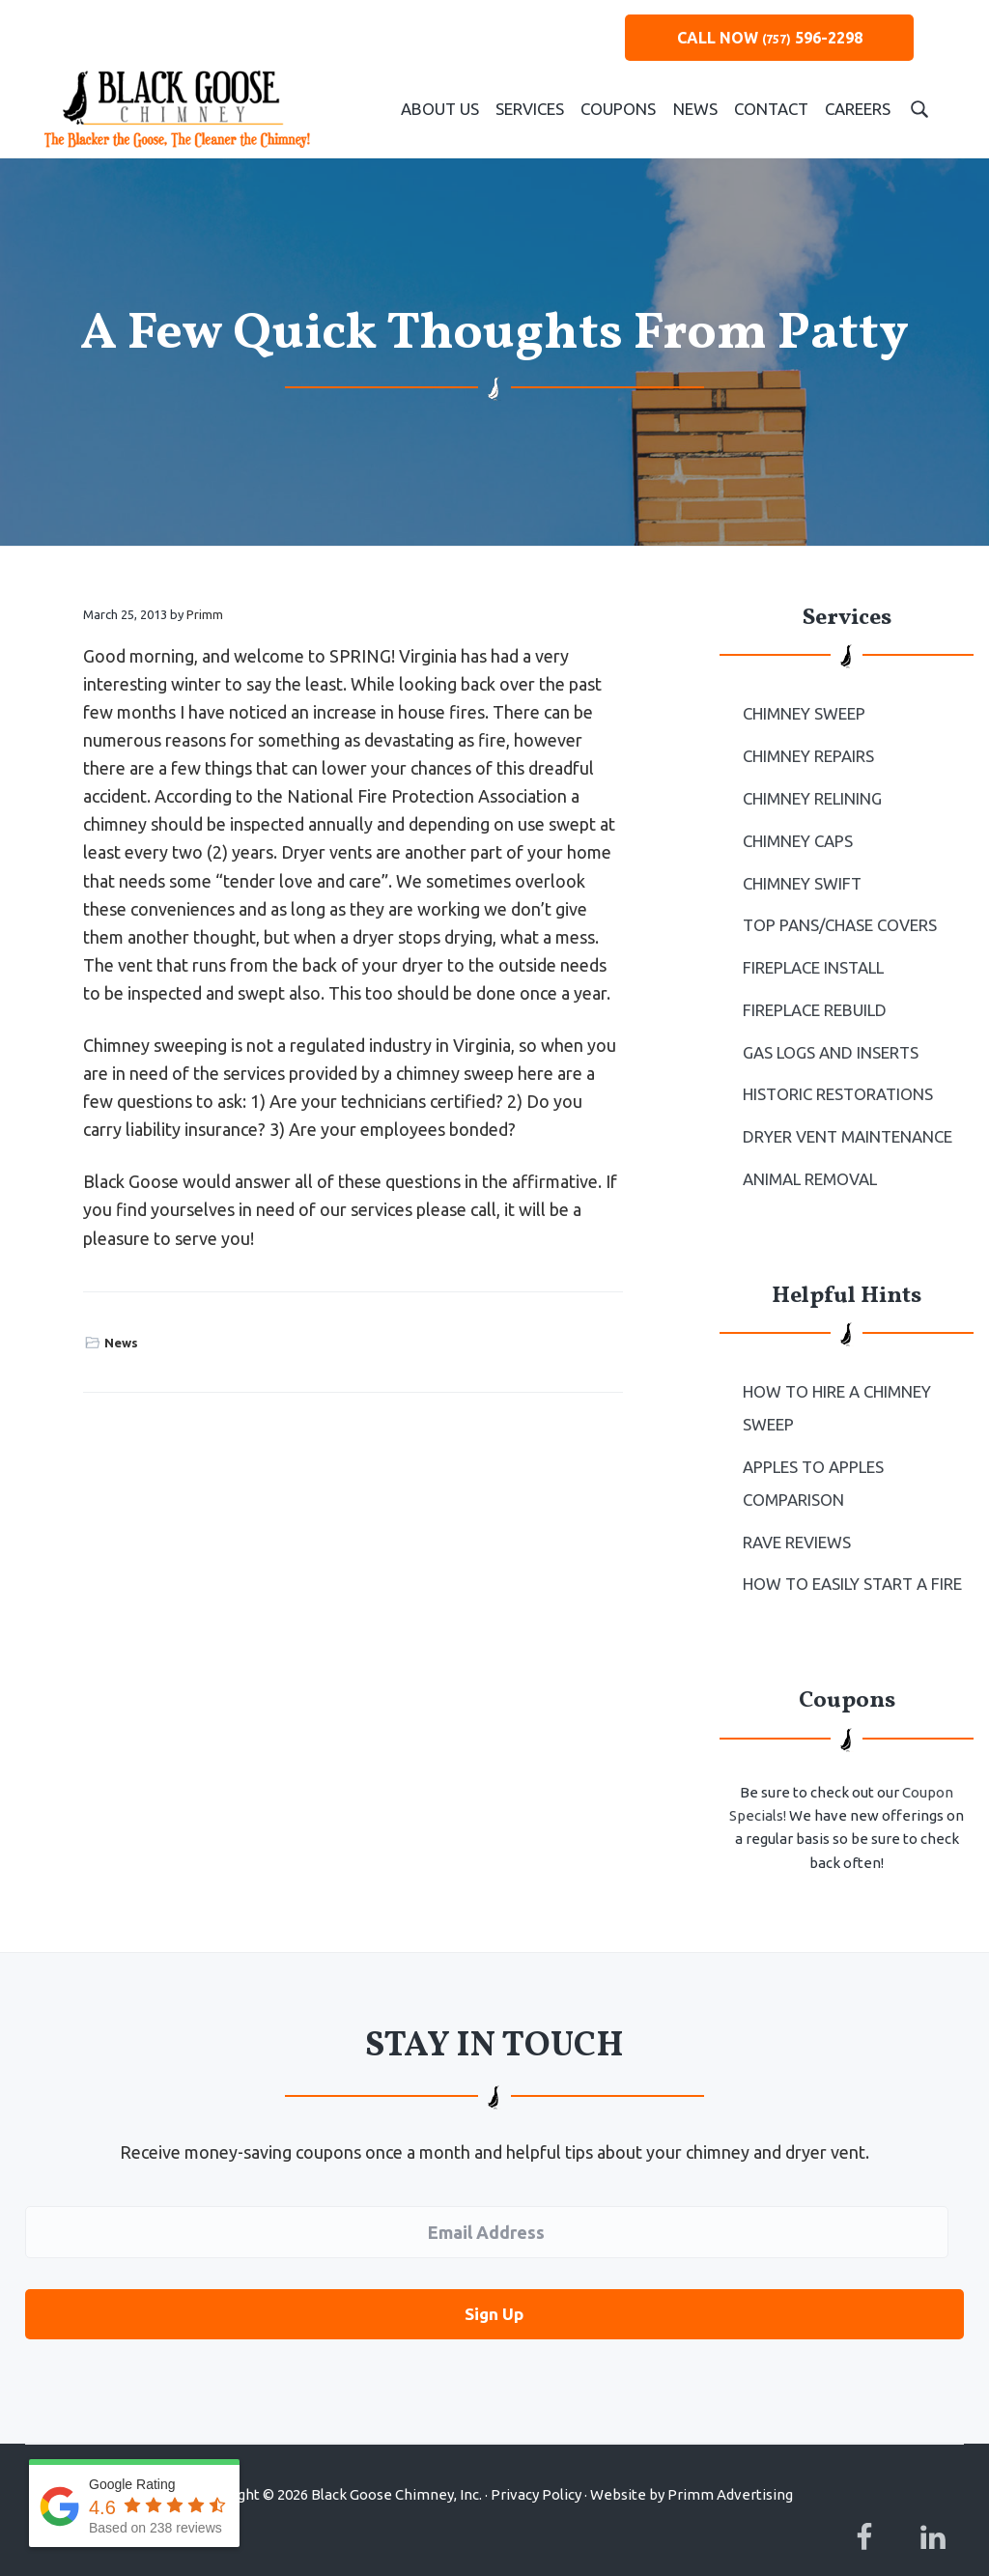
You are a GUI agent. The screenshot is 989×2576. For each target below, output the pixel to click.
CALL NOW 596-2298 (769, 37)
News (121, 1342)
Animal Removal (809, 1161)
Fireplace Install (812, 958)
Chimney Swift (801, 876)
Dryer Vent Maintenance (845, 1120)
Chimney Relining (811, 795)
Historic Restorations (836, 1080)
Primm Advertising (730, 2463)
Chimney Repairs (808, 754)
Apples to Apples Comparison (813, 1460)
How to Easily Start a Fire (850, 1557)
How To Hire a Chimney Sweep (835, 1388)
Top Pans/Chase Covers (838, 916)
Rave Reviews (796, 1516)
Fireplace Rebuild (813, 998)
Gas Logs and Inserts (829, 1039)
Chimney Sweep (803, 713)
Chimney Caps (797, 835)
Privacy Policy (536, 2463)
